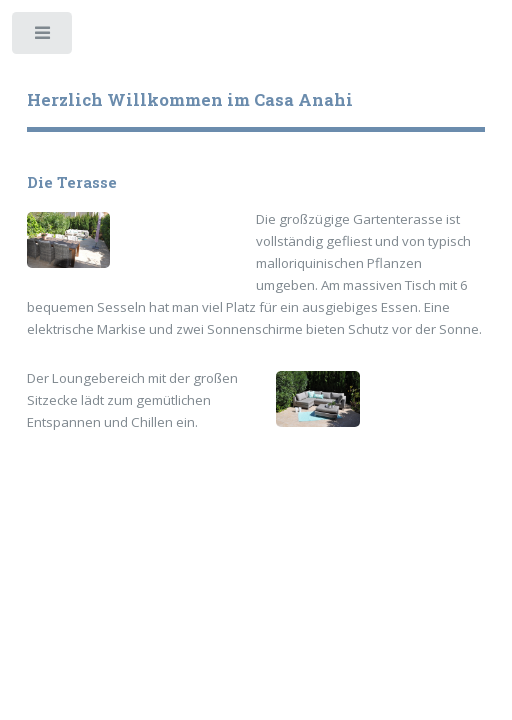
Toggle (43, 37)
